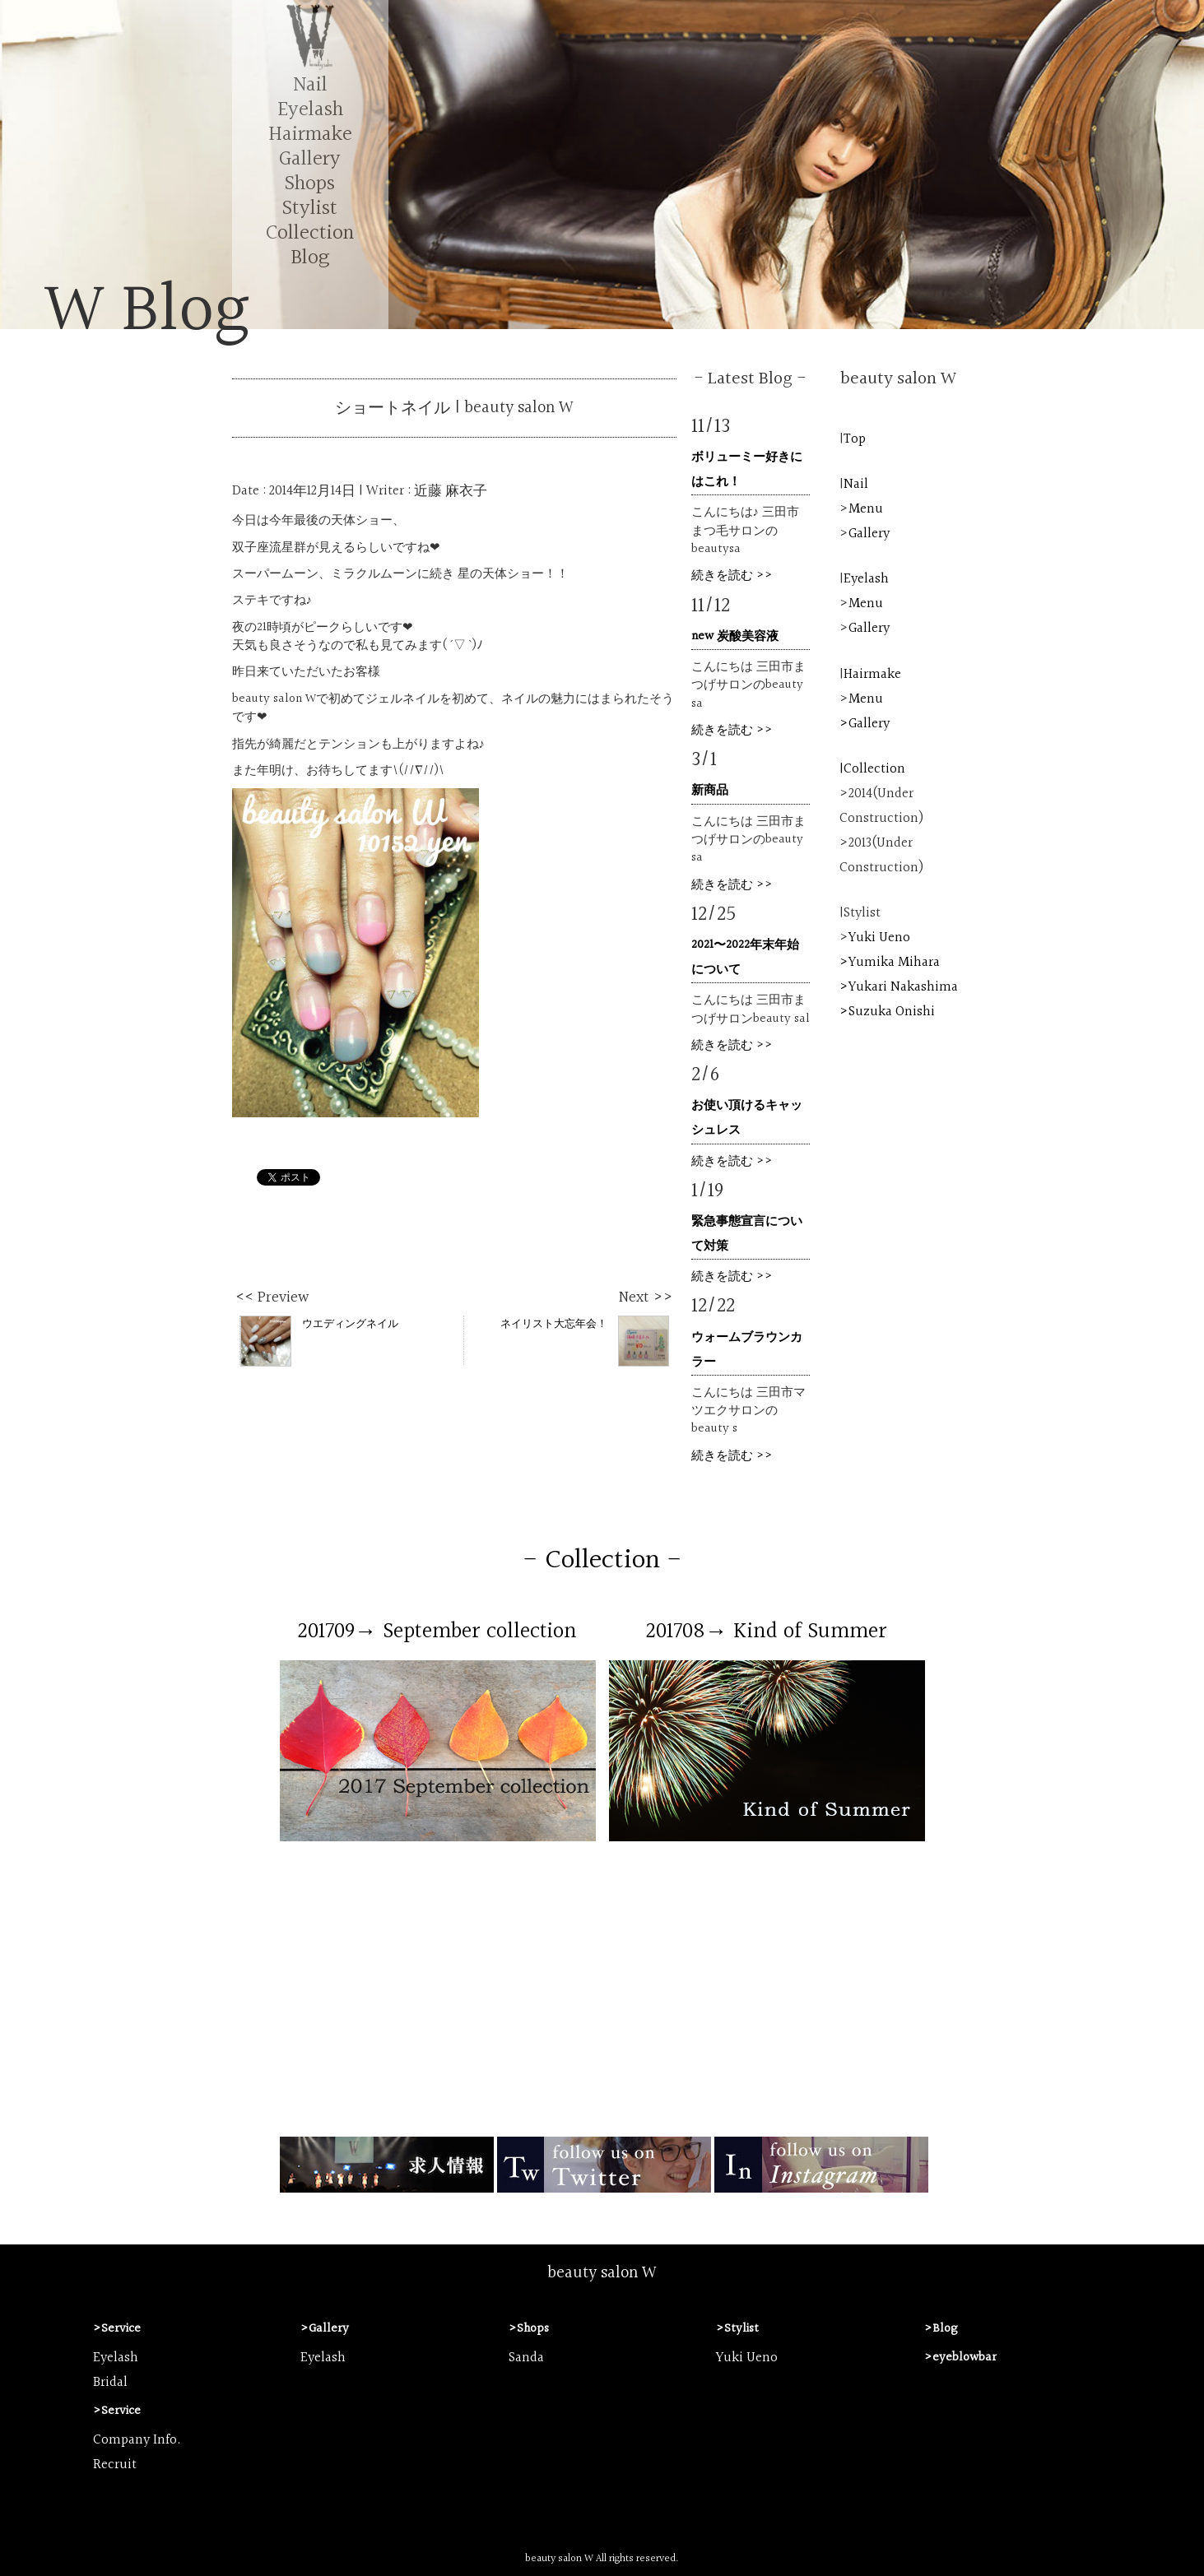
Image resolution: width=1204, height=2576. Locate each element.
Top (855, 439)
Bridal (110, 2382)
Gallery (310, 159)
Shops (310, 184)
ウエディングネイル (319, 1340)
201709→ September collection (437, 1631)
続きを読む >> (732, 575)
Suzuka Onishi (891, 1012)
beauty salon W (602, 2273)
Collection (310, 233)
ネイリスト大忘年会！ (584, 1340)
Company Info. (137, 2440)
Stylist (309, 209)
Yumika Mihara (894, 962)
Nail (310, 85)
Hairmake (310, 134)
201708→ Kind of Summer (766, 1631)
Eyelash (310, 110)
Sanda (526, 2358)
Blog (310, 258)
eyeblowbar (964, 2357)
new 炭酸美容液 (735, 636)
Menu (865, 509)
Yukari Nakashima (903, 987)
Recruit (115, 2465)
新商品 (709, 790)
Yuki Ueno (879, 938)
